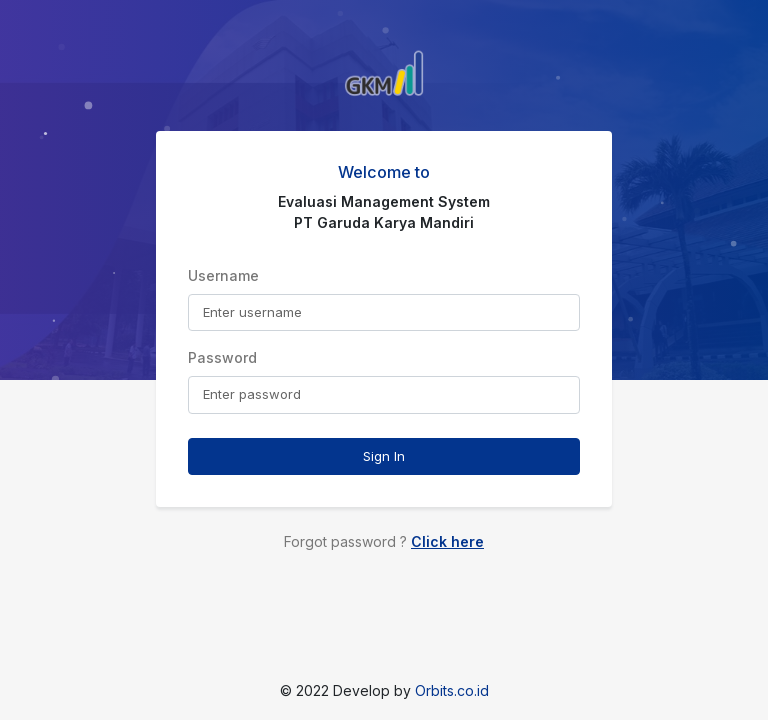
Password (222, 357)
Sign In (384, 456)
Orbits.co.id (452, 690)
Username (223, 275)
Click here (447, 541)
